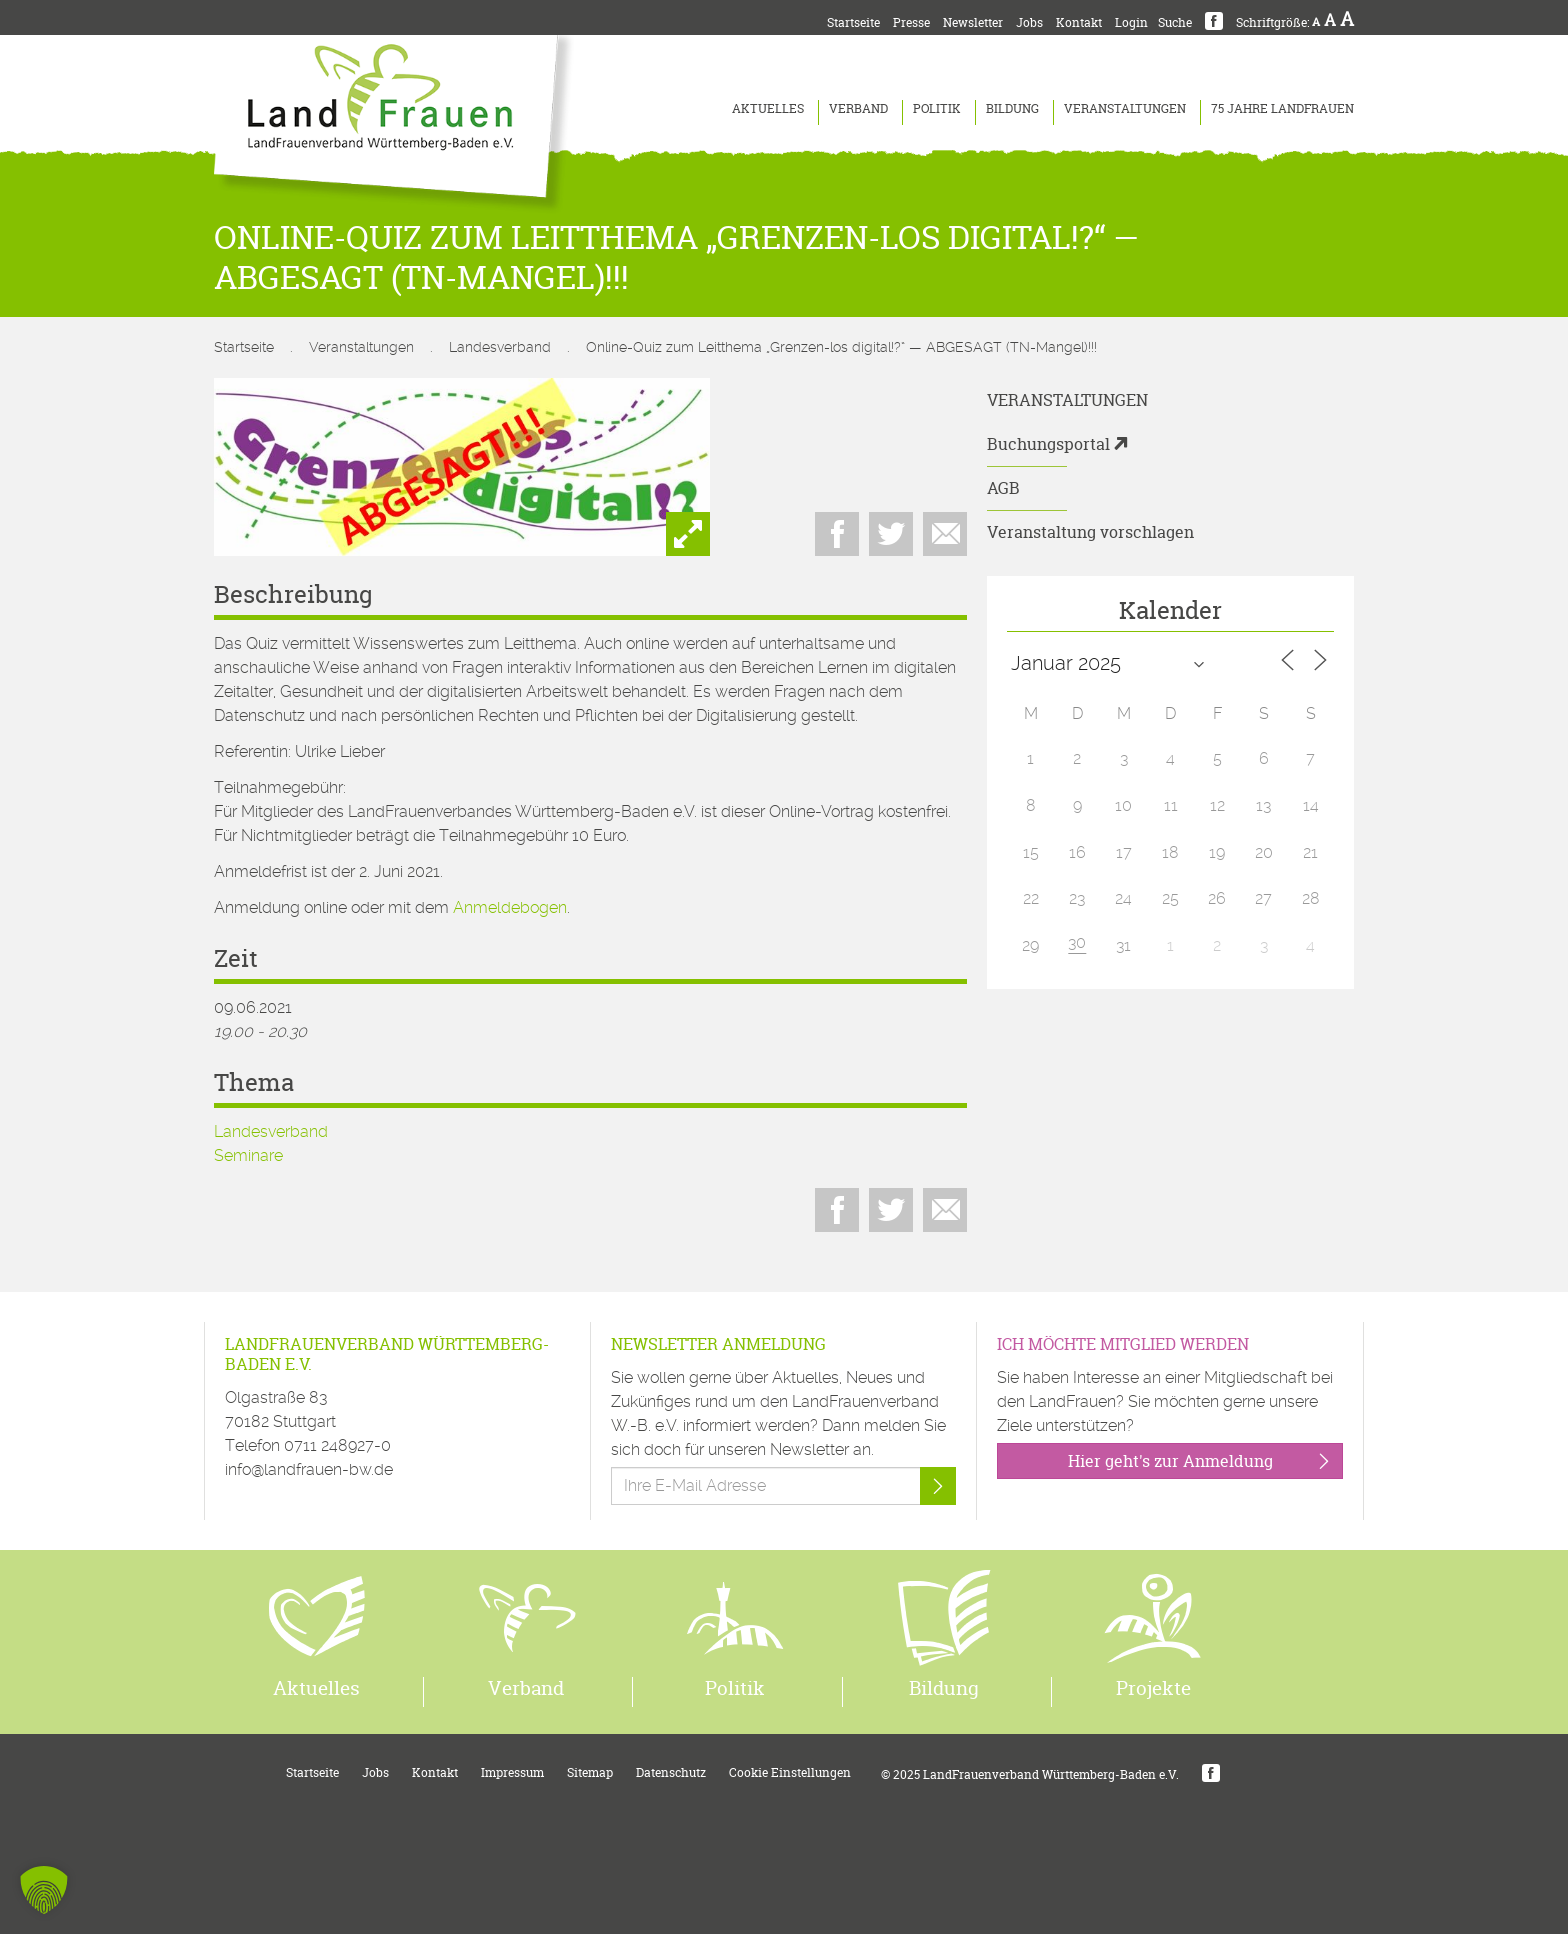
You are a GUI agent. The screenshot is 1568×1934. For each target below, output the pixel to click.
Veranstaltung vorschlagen (1090, 532)
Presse (911, 22)
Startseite (853, 22)
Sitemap (590, 1772)
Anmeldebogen (510, 907)
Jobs (1029, 22)
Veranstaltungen (1125, 108)
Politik (937, 108)
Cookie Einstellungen (790, 1772)
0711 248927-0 (337, 1445)
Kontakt (1079, 22)
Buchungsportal (1048, 444)
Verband (858, 108)
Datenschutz (671, 1772)
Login (1131, 22)
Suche (1175, 22)
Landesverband (500, 347)
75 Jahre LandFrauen (1282, 108)
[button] (44, 1890)
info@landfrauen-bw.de (309, 1469)
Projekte (1153, 1688)
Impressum (512, 1772)
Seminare (248, 1155)
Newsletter (973, 22)
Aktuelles (768, 108)
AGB (1003, 488)
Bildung (1012, 108)
